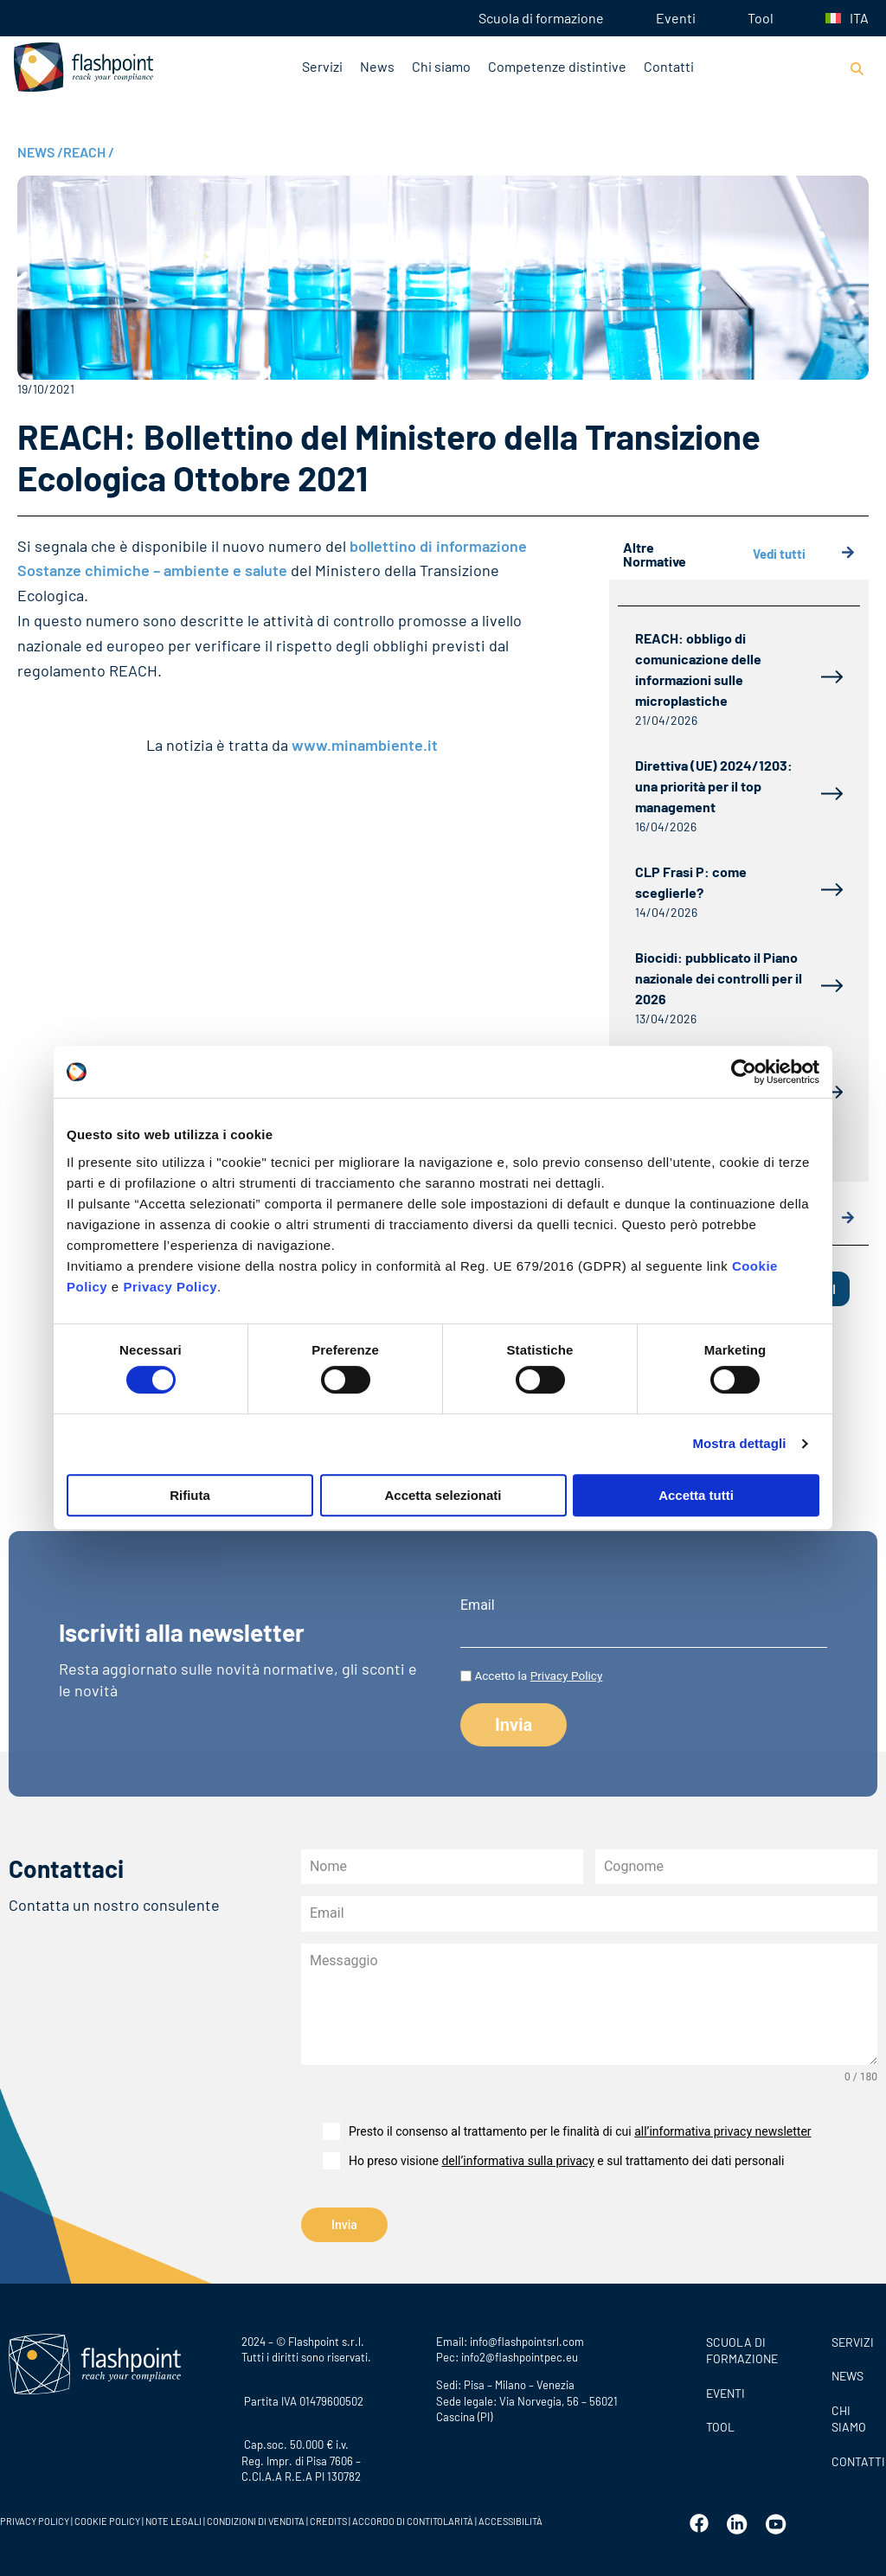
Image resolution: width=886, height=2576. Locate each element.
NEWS (40, 152)
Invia (344, 2225)
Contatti (669, 66)
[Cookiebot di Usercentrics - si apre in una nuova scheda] (743, 1072)
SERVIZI (852, 2339)
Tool (761, 18)
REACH (88, 152)
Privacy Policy (170, 1286)
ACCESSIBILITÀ (510, 2519)
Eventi (676, 18)
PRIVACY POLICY (34, 2519)
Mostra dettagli (739, 1443)
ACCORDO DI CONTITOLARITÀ (413, 2519)
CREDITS (329, 2519)
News (377, 66)
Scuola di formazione (541, 18)
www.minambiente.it (365, 744)
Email (477, 1605)
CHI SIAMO (848, 2416)
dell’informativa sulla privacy (517, 2161)
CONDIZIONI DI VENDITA (256, 2519)
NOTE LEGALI (173, 2519)
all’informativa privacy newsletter (722, 2131)
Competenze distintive (557, 66)
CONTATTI (854, 2458)
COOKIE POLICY (107, 2519)
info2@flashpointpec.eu (519, 2354)
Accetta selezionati (442, 1495)
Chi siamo (441, 66)
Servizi (322, 66)
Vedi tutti (804, 554)
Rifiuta (190, 1495)
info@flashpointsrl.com (527, 2339)
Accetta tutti (696, 1495)
